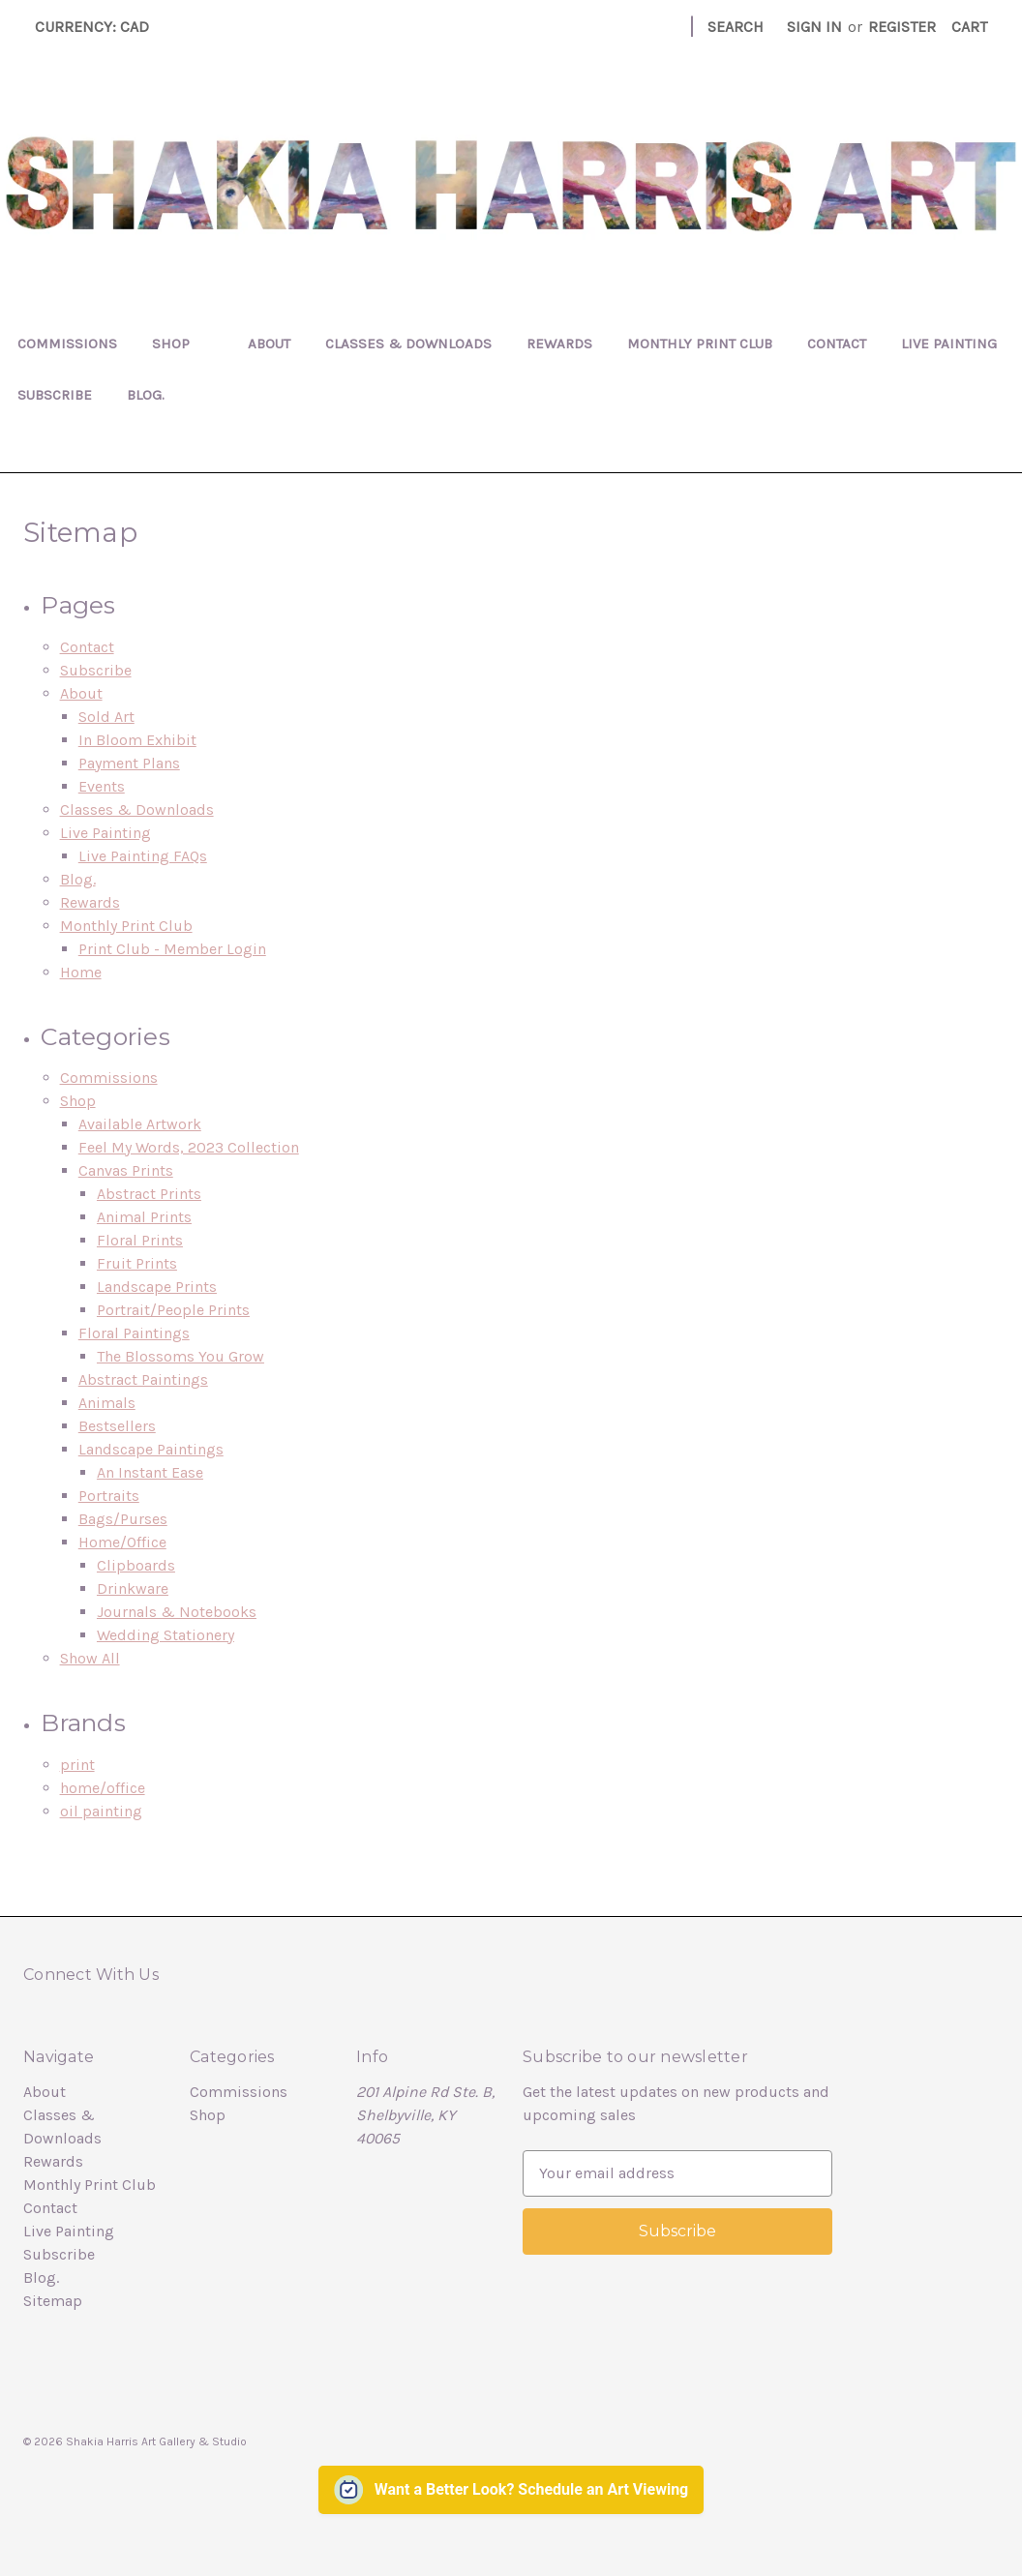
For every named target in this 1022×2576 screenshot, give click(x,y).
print (77, 1764)
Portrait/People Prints (173, 1310)
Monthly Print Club (699, 343)
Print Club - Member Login (172, 949)
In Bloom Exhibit (137, 740)
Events (101, 786)
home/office (102, 1788)
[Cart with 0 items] (969, 27)
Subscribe (54, 395)
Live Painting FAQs (142, 856)
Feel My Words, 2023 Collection (188, 1147)
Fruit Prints (137, 1263)
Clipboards (136, 1565)
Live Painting (949, 343)
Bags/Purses (122, 1519)
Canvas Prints (125, 1170)
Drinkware (132, 1588)
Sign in (814, 26)
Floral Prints (140, 1240)
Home (81, 972)
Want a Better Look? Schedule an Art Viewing (532, 2489)
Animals (106, 1402)
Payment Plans (129, 763)
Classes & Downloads (408, 343)
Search (735, 26)
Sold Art (106, 716)
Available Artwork (139, 1124)
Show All (90, 1658)
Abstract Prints (149, 1193)
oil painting (101, 1811)
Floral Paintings (134, 1333)
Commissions (67, 343)
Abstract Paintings (143, 1379)
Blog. (146, 395)
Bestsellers (117, 1426)
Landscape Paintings (151, 1449)
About (269, 343)
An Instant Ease (150, 1472)
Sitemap (52, 2300)
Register (902, 26)
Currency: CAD (99, 26)
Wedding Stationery (165, 1635)
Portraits (108, 1495)
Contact (836, 343)
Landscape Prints (157, 1286)
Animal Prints (144, 1217)
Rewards (559, 343)
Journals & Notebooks (176, 1612)
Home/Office (122, 1542)
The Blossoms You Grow (180, 1356)
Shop (182, 343)
